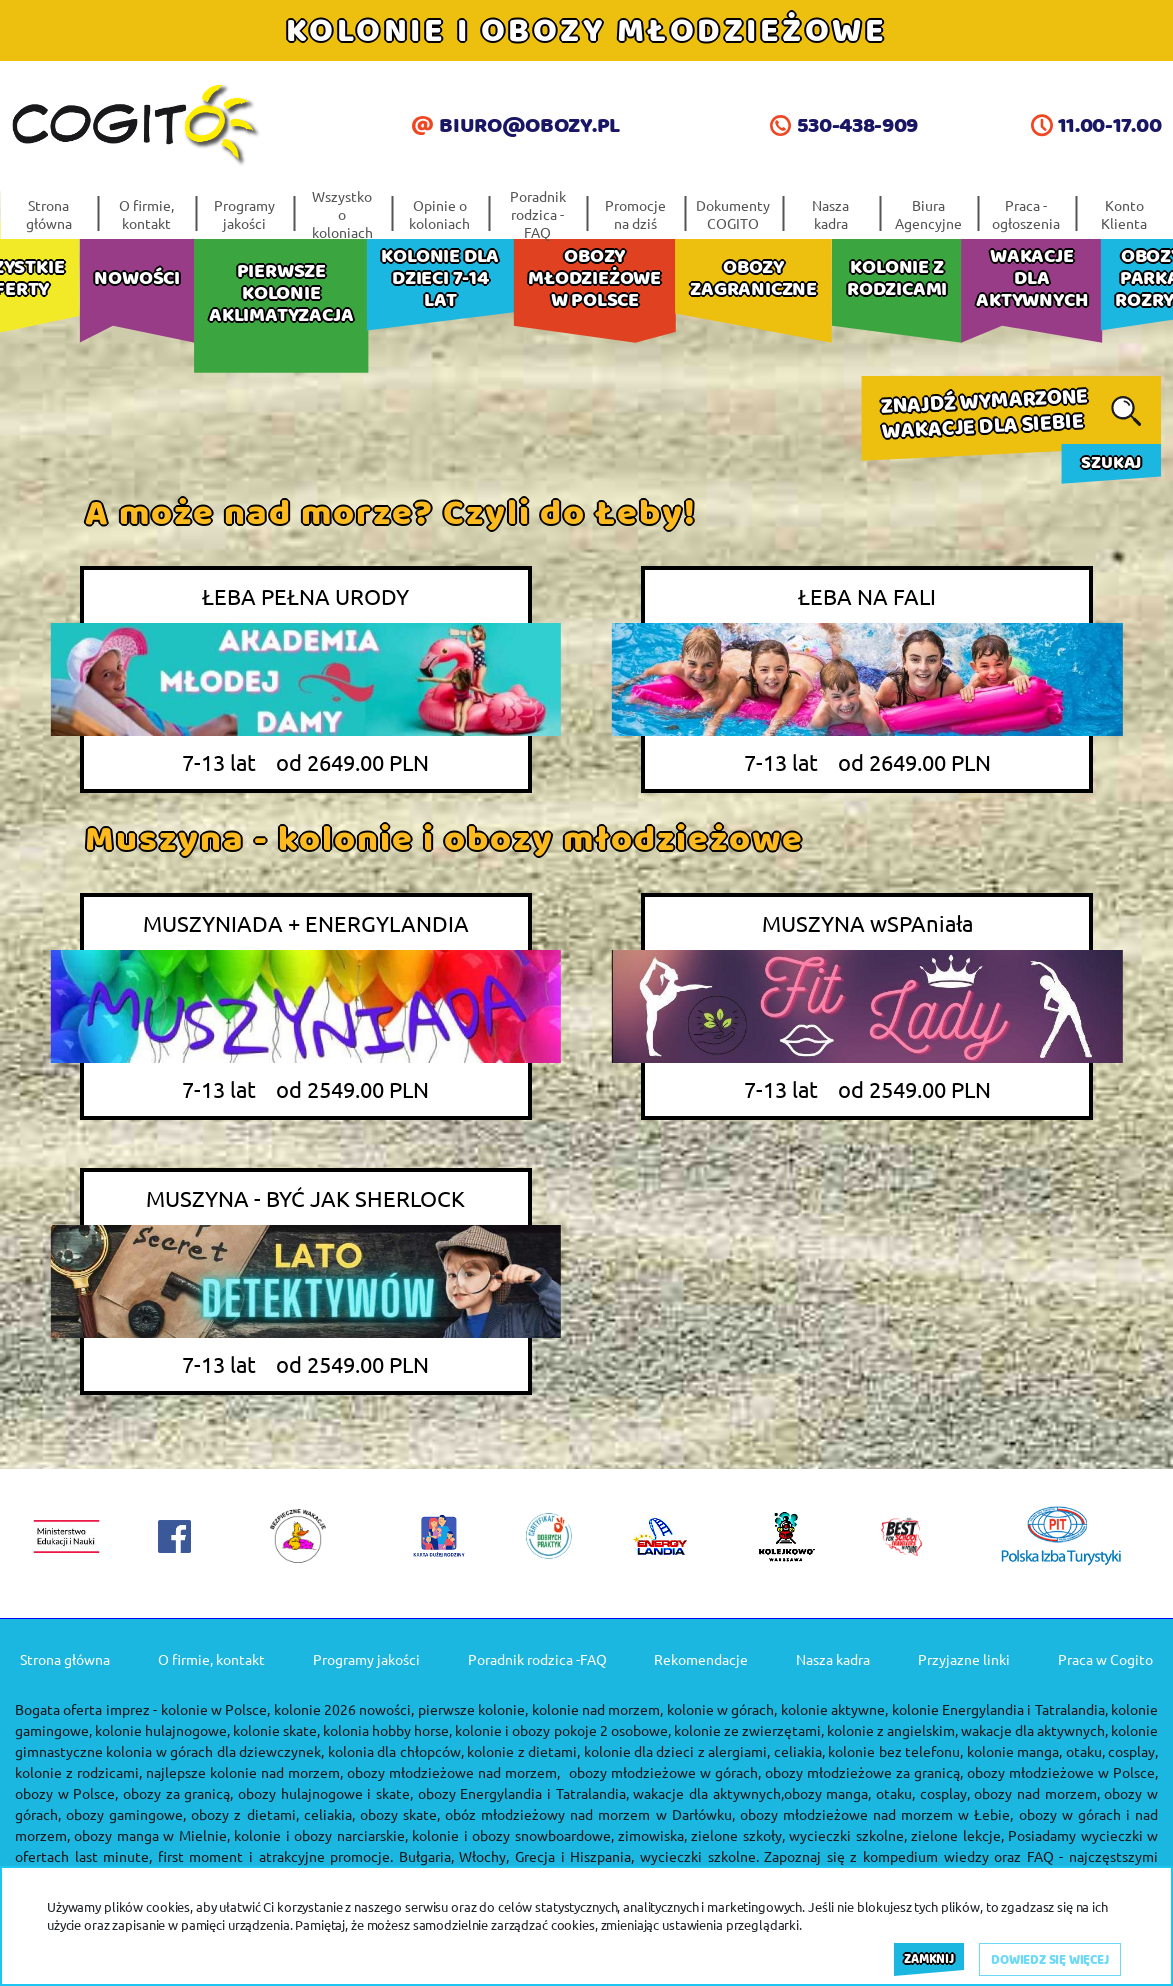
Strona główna (49, 214)
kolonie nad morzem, (598, 1709)
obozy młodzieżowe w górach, (665, 1772)
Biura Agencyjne (928, 214)
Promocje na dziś (635, 214)
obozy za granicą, (178, 1793)
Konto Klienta (1124, 214)
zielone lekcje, (957, 1835)
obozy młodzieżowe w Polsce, (1062, 1772)
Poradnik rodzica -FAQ (538, 214)
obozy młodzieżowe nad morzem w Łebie (875, 1814)
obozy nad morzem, (1036, 1793)
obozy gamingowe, (126, 1814)
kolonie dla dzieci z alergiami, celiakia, (704, 1751)
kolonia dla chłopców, (396, 1751)
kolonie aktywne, (834, 1709)
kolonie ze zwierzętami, (749, 1730)
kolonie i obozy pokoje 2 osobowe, (562, 1730)
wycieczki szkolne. (699, 1856)
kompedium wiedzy (926, 1856)
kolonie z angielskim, (892, 1730)
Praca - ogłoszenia (1026, 214)
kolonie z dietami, (523, 1751)
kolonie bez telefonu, (895, 1751)
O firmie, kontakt (146, 214)
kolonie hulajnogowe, (162, 1730)
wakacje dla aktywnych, (1034, 1730)
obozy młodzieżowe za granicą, (864, 1772)
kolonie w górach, (722, 1709)
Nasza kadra (830, 214)
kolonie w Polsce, (216, 1709)
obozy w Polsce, (66, 1793)
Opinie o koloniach (439, 214)
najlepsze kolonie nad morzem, (244, 1772)
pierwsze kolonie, (473, 1709)
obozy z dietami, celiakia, (272, 1814)
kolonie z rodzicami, (78, 1772)
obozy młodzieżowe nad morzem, (453, 1772)
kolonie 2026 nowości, (344, 1709)
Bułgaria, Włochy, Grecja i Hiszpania (515, 1856)
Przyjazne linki (964, 1659)
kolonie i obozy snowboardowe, (512, 1835)
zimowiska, (652, 1835)
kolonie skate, (276, 1730)
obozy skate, (400, 1814)
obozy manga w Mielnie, (151, 1835)
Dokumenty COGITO (733, 214)
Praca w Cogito (1105, 1659)
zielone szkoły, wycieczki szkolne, (798, 1835)
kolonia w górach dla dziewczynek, (215, 1751)
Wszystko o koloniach (342, 214)
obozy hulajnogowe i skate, (325, 1793)
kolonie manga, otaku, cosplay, (1062, 1751)
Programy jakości (244, 214)
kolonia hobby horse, (387, 1730)
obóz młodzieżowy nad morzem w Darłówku (588, 1814)
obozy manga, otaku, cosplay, (877, 1793)
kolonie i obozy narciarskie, (320, 1835)
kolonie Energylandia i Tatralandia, (1000, 1709)
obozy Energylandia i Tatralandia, (523, 1793)
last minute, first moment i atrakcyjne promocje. (234, 1856)
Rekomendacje (701, 1659)
